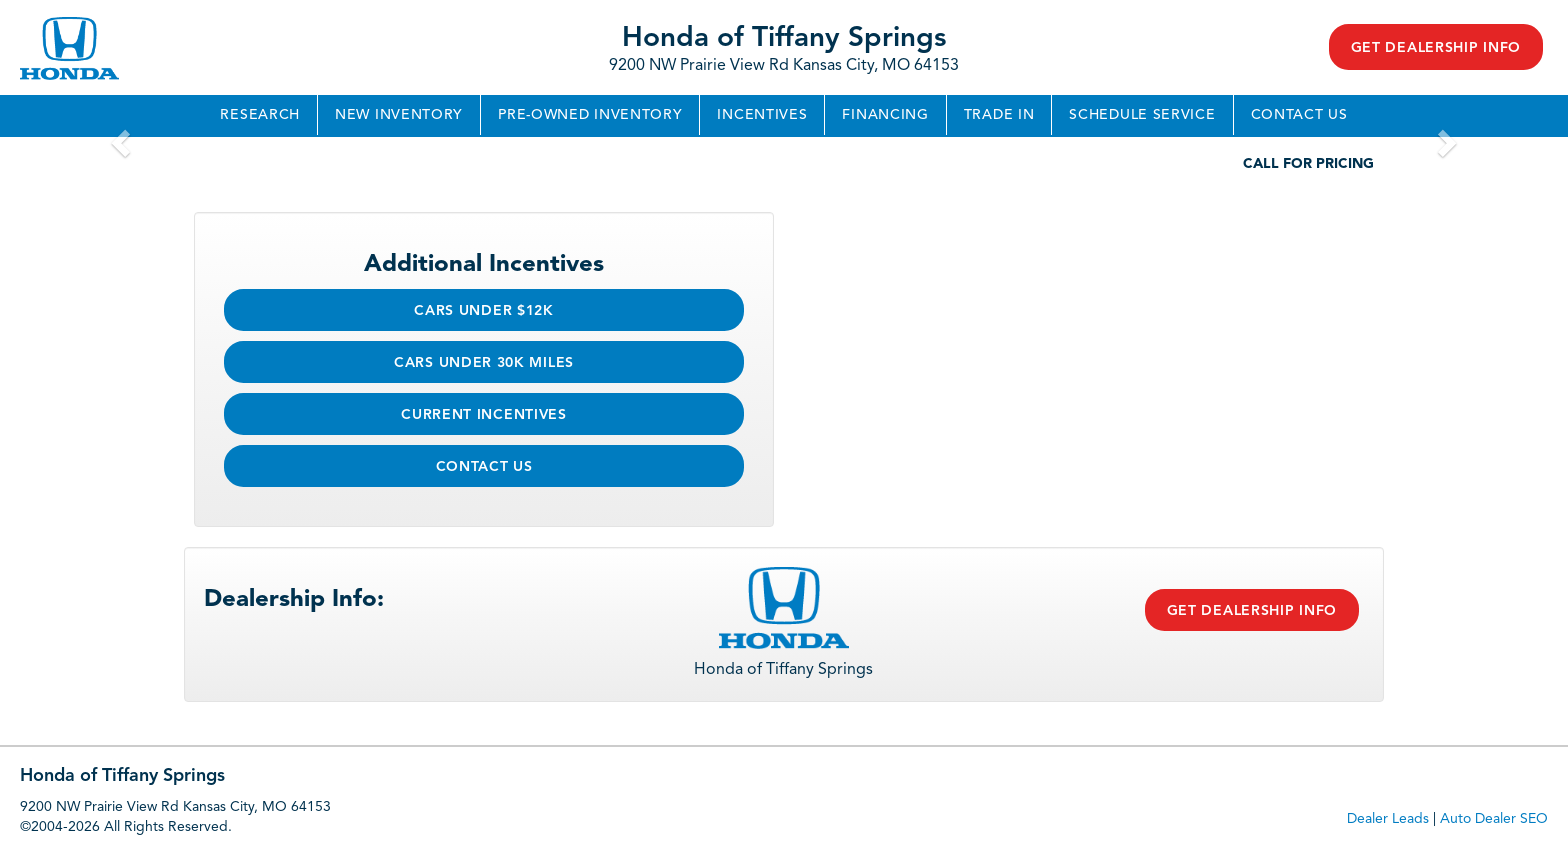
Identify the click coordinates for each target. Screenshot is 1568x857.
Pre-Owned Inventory (590, 115)
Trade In (999, 115)
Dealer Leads (1388, 819)
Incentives (762, 115)
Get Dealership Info (1436, 48)
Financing (885, 115)
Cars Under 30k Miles (484, 363)
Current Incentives (484, 415)
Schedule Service (1142, 115)
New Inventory (399, 115)
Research (260, 115)
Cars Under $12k (484, 311)
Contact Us (1299, 115)
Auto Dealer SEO (1494, 819)
